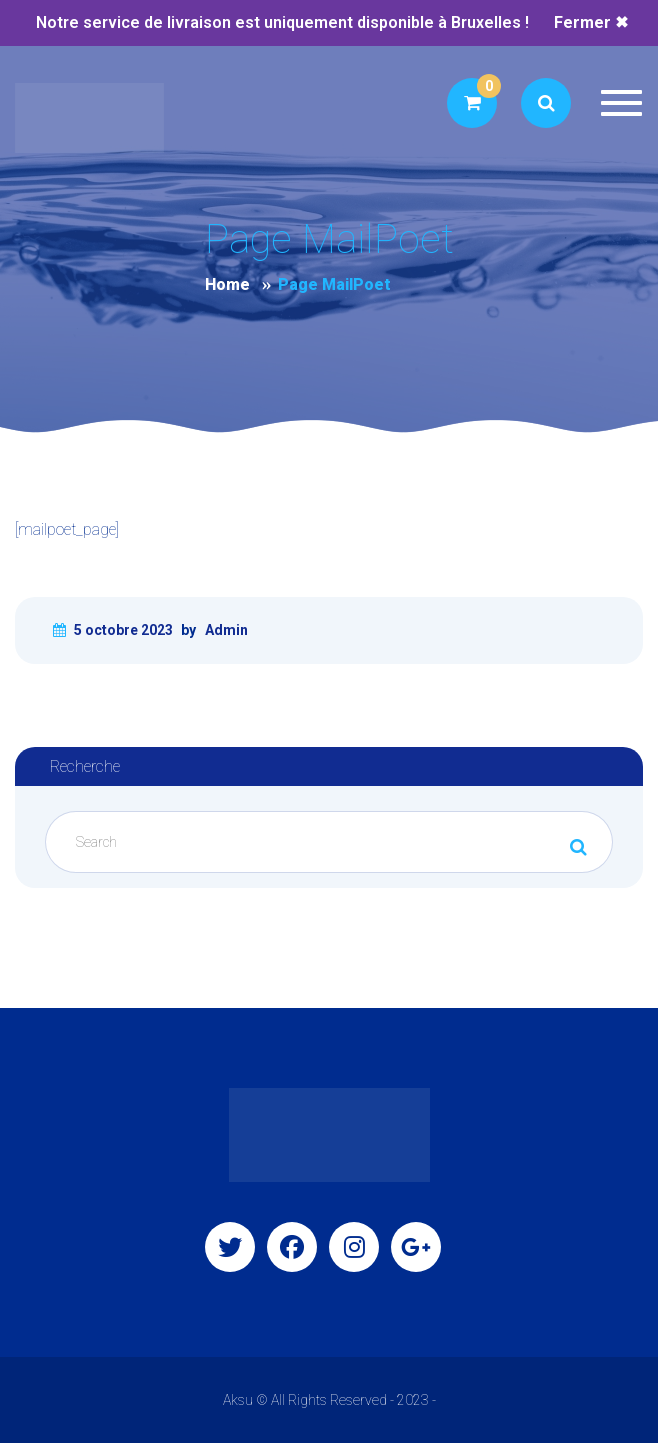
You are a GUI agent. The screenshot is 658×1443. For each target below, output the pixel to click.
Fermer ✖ (591, 22)
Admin (226, 630)
